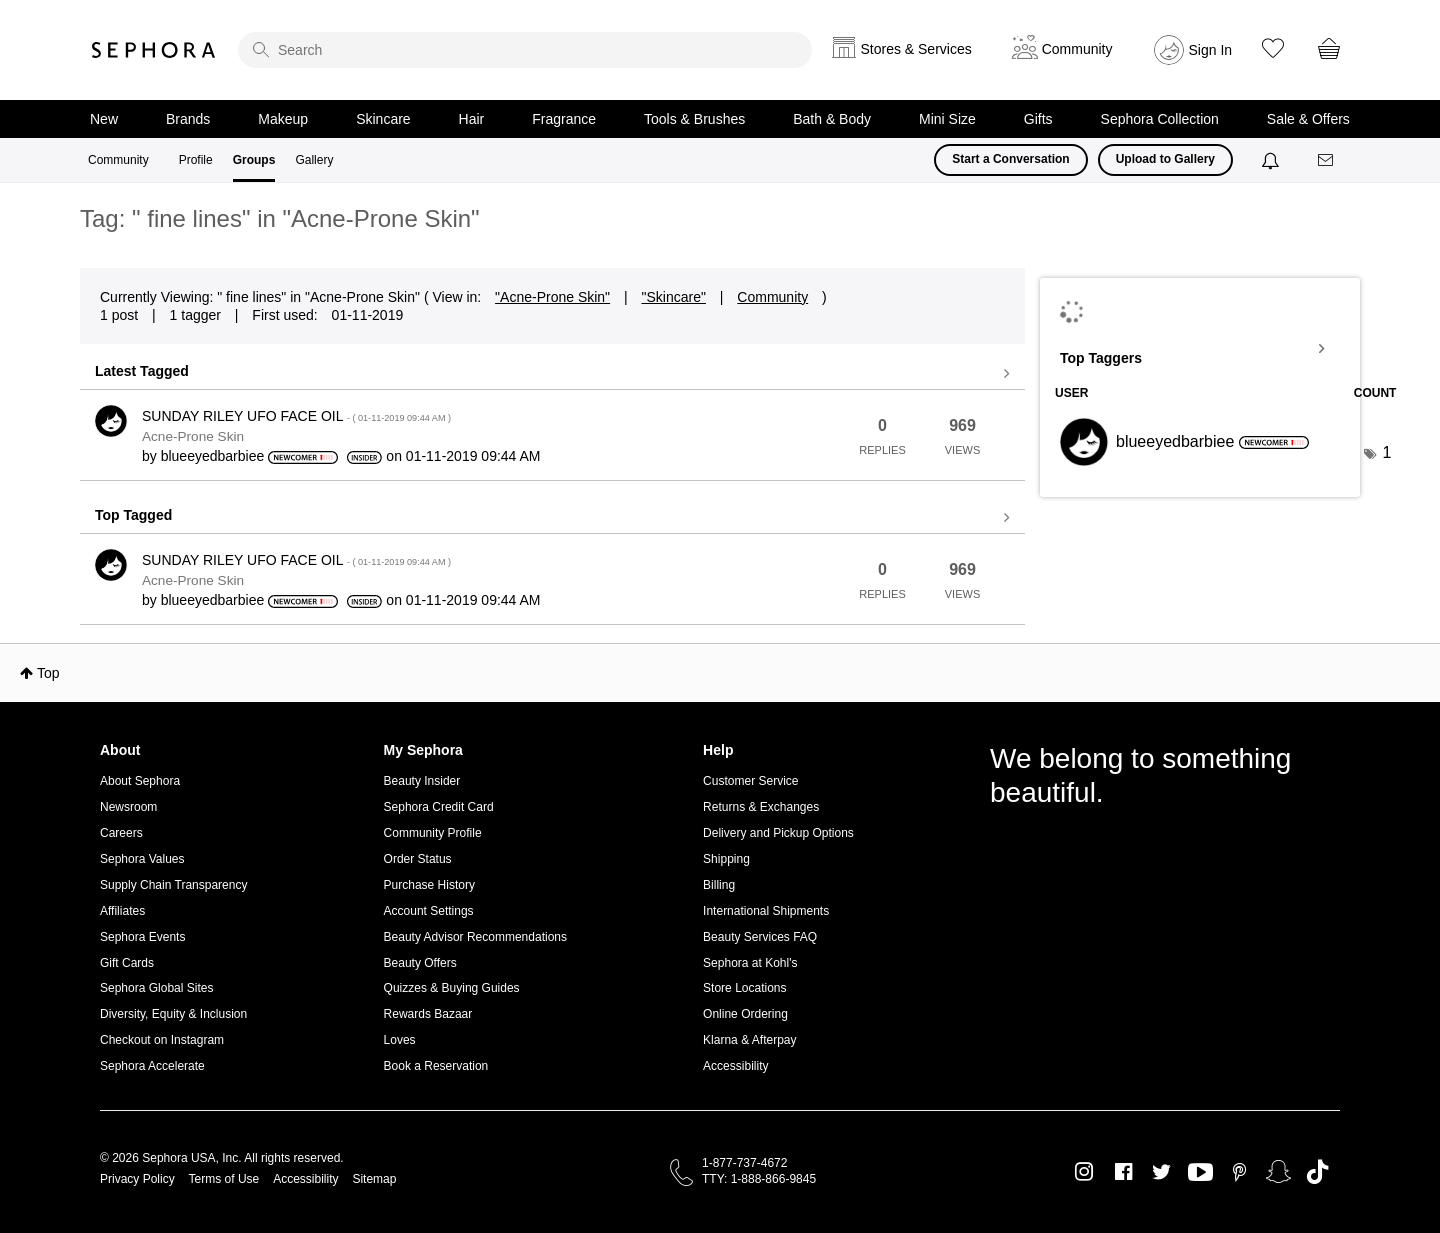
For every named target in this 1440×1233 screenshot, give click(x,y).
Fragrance (564, 119)
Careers (121, 833)
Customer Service (750, 781)
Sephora (154, 50)
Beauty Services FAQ (760, 937)
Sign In (1211, 50)
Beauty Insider (422, 781)
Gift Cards (127, 963)
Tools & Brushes (694, 119)
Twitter (1161, 1172)
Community (118, 160)
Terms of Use (224, 1179)
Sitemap (374, 1179)
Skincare (383, 119)
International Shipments (766, 911)
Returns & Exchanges (761, 807)
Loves (400, 1040)
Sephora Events (142, 937)
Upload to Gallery (1165, 159)
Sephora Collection (1160, 119)
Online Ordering (745, 1014)
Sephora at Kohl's (750, 963)
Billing (719, 885)
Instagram (1084, 1172)
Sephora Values (142, 859)
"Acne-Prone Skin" (552, 297)
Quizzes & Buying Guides (452, 988)
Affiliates (122, 911)
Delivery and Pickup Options (778, 833)
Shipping (726, 859)
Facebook (1123, 1172)
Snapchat (1278, 1172)
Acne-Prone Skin (193, 436)
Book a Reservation (436, 1066)
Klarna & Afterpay (749, 1040)
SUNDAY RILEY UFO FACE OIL (296, 416)
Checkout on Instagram (162, 1040)
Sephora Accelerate (152, 1066)
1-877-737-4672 (744, 1163)
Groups (254, 160)
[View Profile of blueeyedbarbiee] (213, 456)
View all (552, 374)
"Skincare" (674, 297)
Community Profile (433, 833)
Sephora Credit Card (439, 807)
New (104, 119)
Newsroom (128, 807)
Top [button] (48, 673)
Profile (196, 160)
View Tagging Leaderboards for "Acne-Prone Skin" (1200, 349)
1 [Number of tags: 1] (1387, 452)
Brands (188, 119)
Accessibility (735, 1066)
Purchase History (429, 885)
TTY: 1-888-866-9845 (759, 1179)
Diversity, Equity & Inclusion (173, 1014)
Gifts (1038, 119)
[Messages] (1327, 160)
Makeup (283, 119)
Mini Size (947, 119)
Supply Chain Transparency (173, 885)
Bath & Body (832, 119)
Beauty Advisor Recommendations (475, 937)
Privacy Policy (137, 1179)
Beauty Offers (420, 963)
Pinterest (1239, 1172)
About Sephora (140, 781)
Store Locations (744, 988)
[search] (525, 50)
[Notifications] (1272, 160)
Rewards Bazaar (428, 1014)
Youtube (1200, 1173)
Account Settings (429, 911)
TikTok (1317, 1172)
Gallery (314, 160)
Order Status (418, 859)
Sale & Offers (1308, 119)
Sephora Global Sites (156, 988)
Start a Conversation (1010, 159)
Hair (472, 119)
